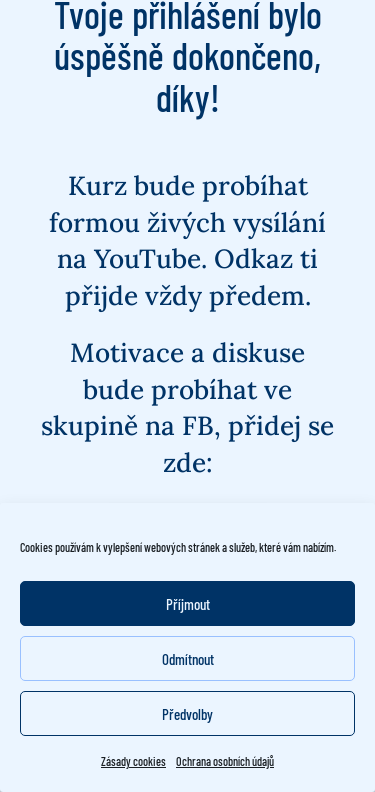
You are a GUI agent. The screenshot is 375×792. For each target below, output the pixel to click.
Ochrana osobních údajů (225, 761)
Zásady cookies (133, 761)
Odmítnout (188, 659)
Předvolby (187, 714)
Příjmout (188, 604)
